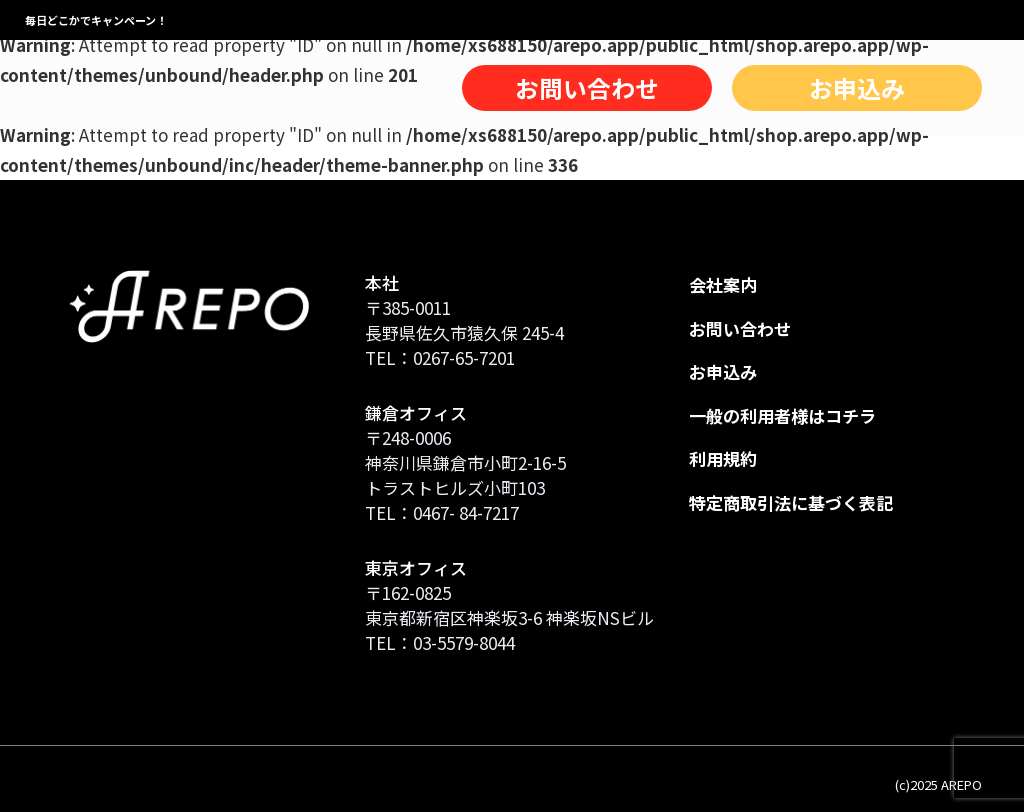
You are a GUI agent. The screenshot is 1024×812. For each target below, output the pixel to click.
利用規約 (723, 458)
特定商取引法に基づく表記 (791, 502)
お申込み (857, 88)
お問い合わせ (587, 88)
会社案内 (723, 284)
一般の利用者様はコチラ (782, 415)
